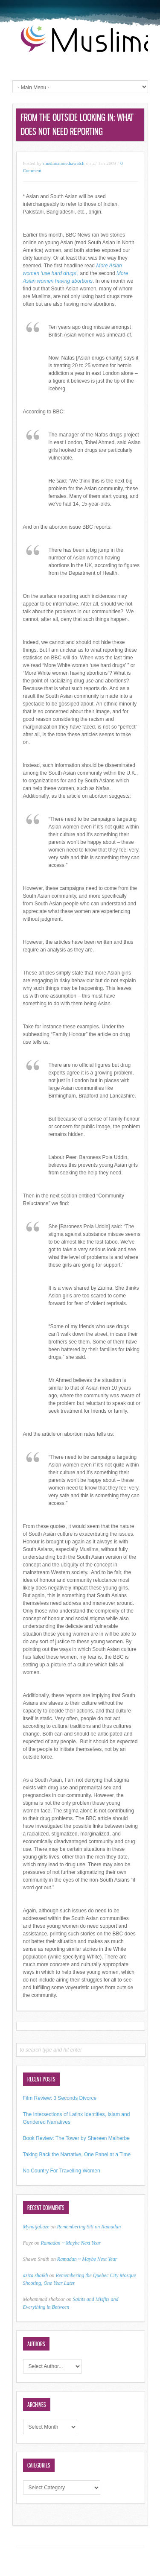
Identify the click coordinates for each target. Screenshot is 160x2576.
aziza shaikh (35, 2275)
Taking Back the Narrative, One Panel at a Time (77, 2154)
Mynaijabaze (36, 2227)
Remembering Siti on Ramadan (89, 2227)
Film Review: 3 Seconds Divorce (60, 2098)
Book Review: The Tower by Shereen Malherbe (76, 2138)
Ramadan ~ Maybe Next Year (71, 2243)
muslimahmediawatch (63, 163)
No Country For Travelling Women (61, 2171)
